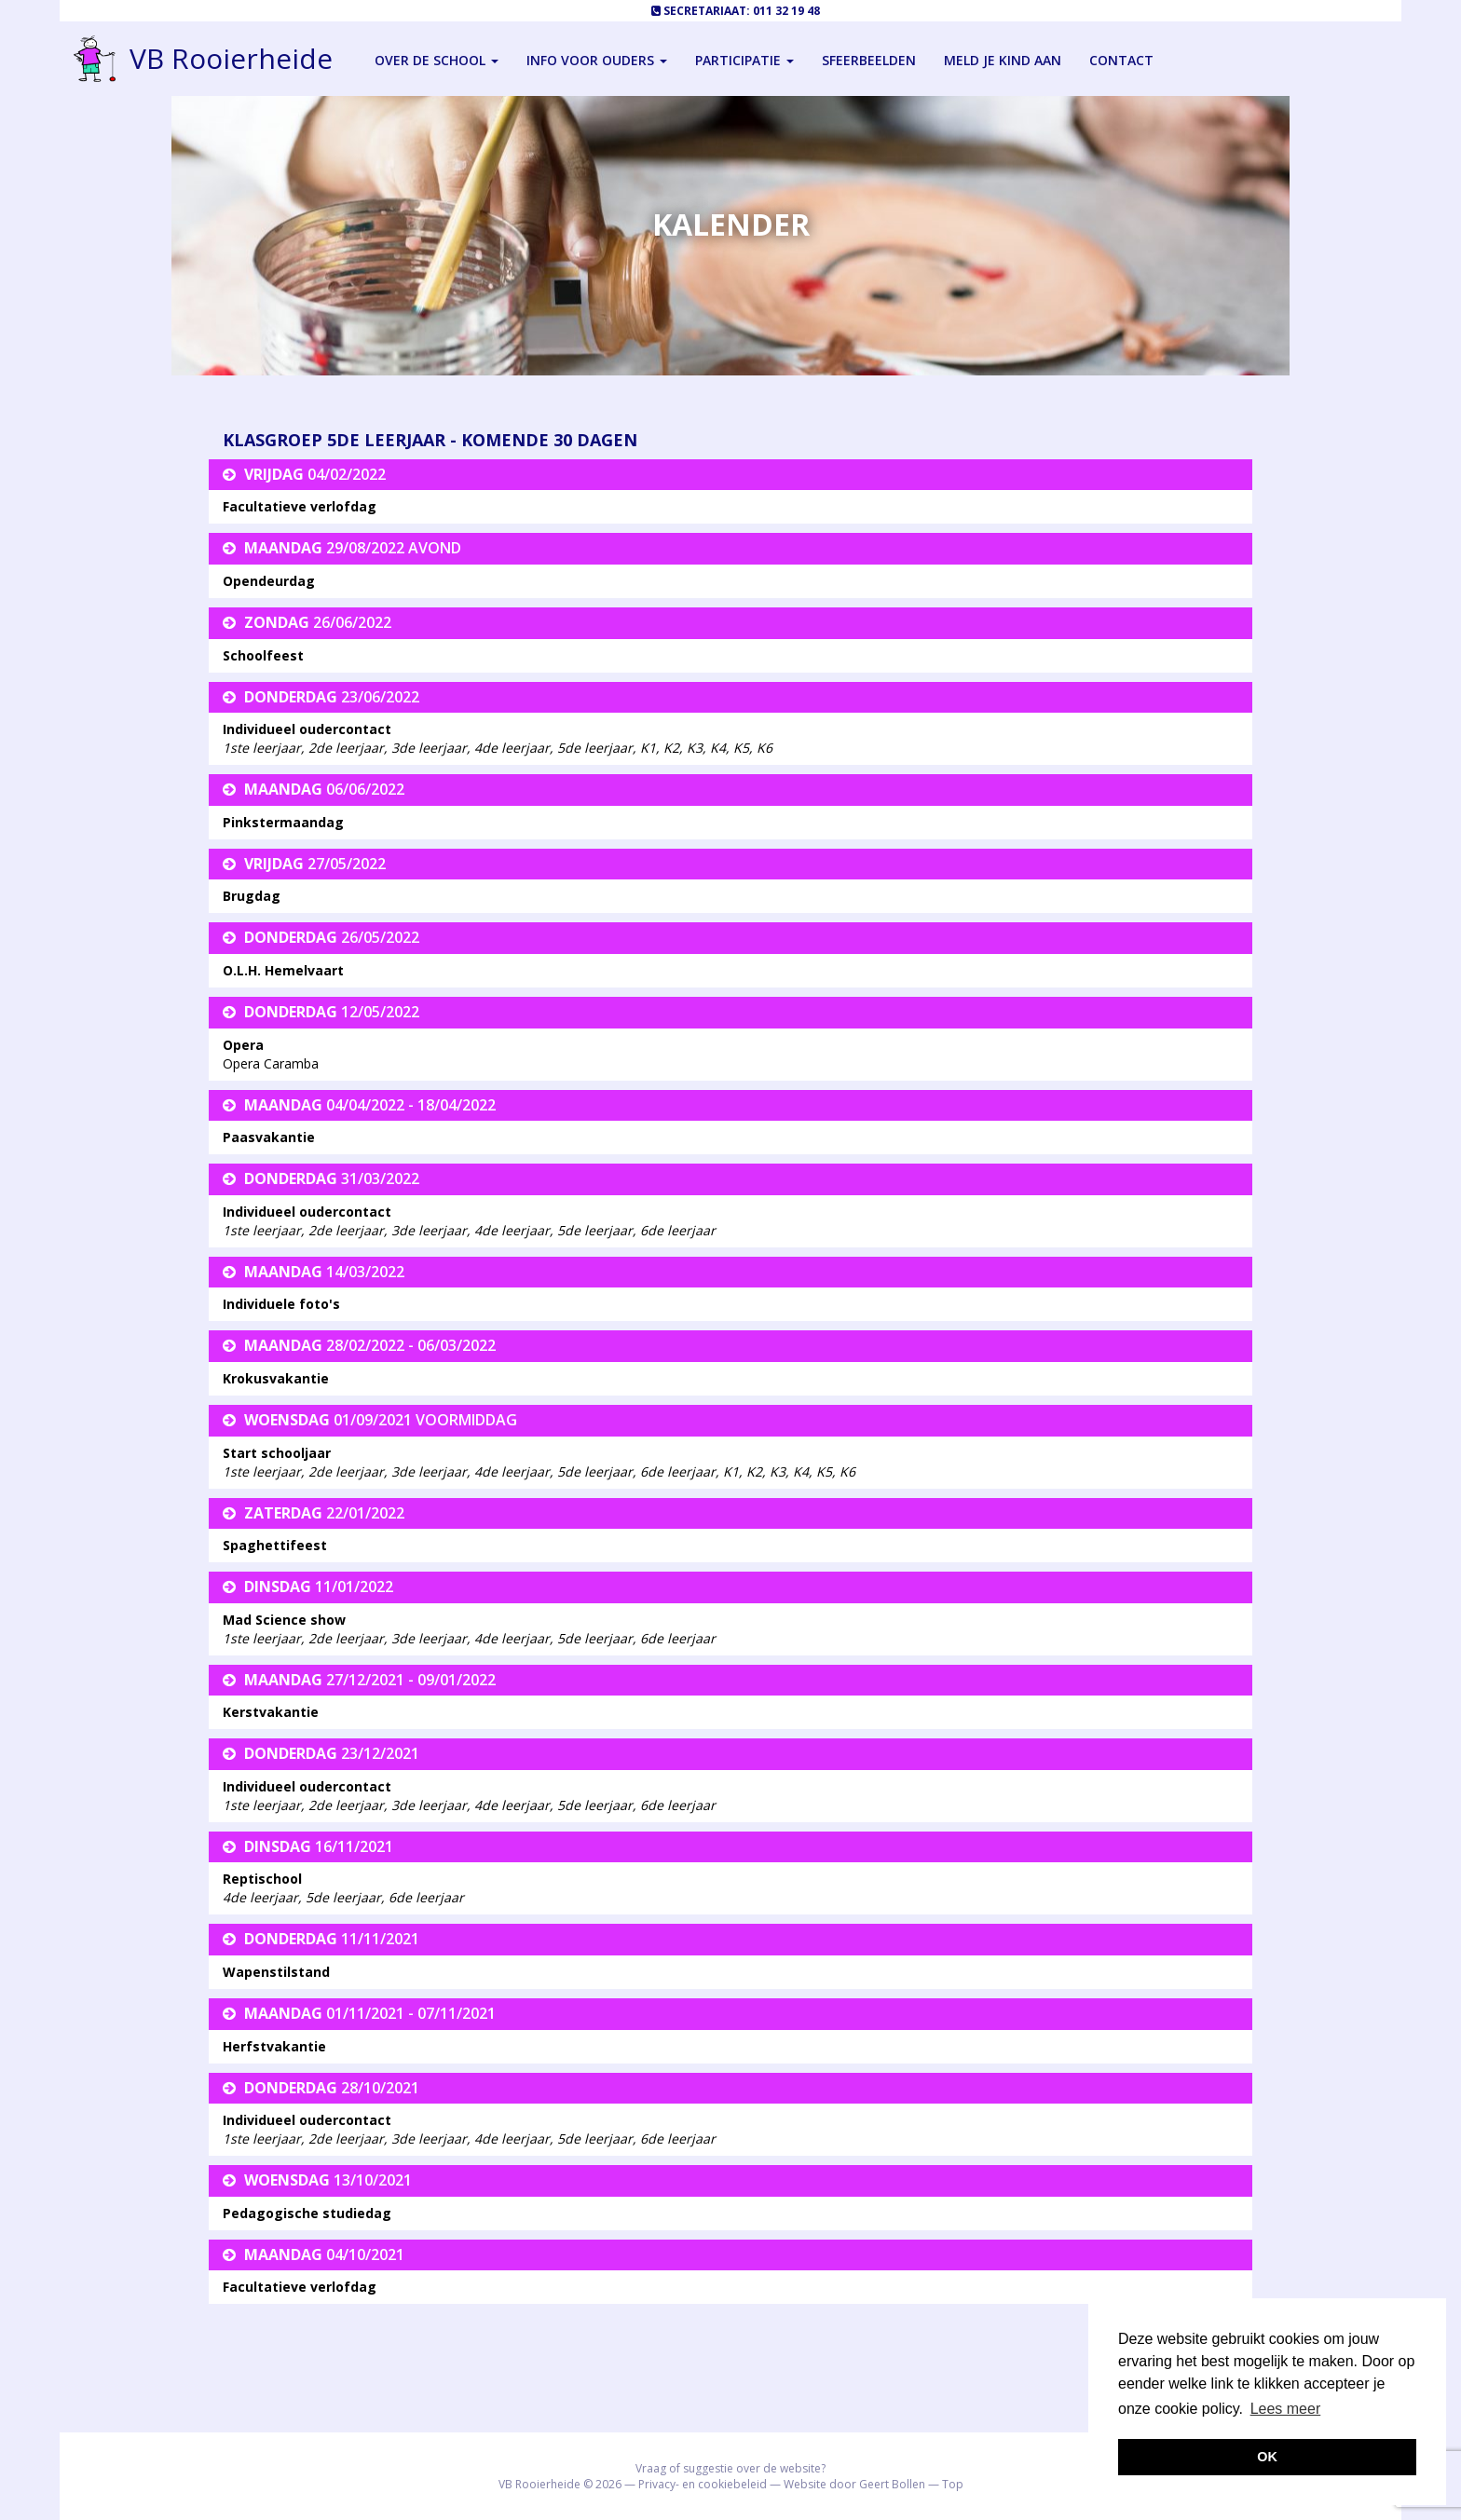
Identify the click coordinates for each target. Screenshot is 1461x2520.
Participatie (744, 60)
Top (952, 2484)
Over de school (436, 60)
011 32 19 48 (786, 11)
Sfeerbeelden (869, 60)
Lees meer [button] (1285, 2409)
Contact (1121, 60)
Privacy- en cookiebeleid (702, 2484)
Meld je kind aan (1002, 60)
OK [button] (1267, 2456)
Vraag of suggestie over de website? (730, 2468)
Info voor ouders (596, 60)
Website (805, 2484)
